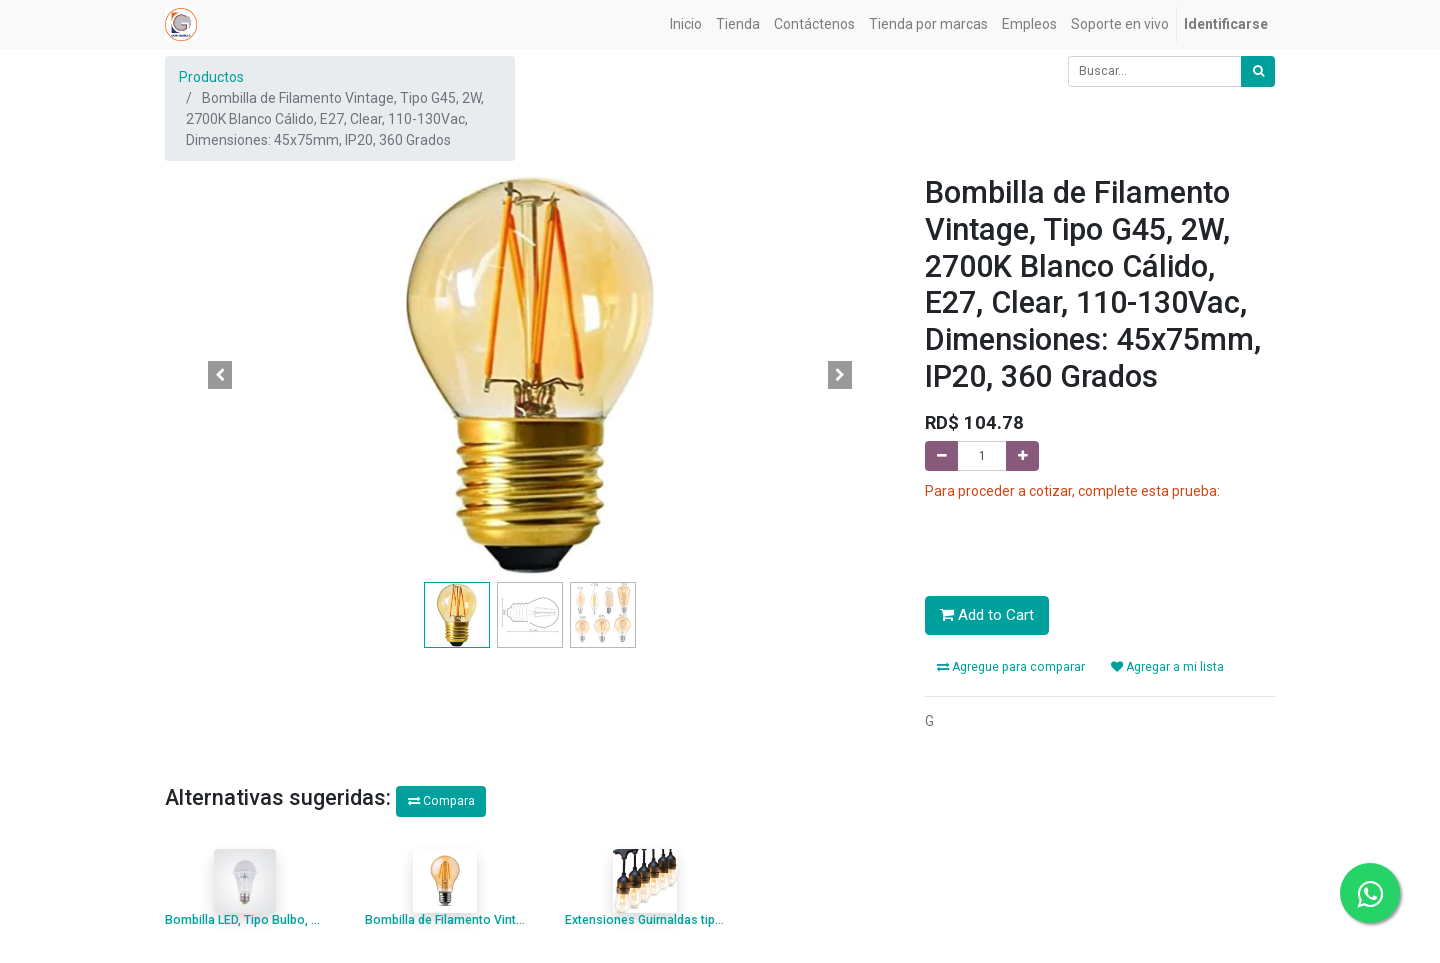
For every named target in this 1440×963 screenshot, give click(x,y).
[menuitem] (686, 24)
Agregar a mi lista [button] (1167, 667)
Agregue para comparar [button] (1011, 667)
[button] (220, 375)
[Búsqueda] (1258, 71)
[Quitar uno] (941, 456)
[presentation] (1077, 541)
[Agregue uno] (1022, 456)
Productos (211, 77)
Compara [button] (441, 801)
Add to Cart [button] (987, 615)
